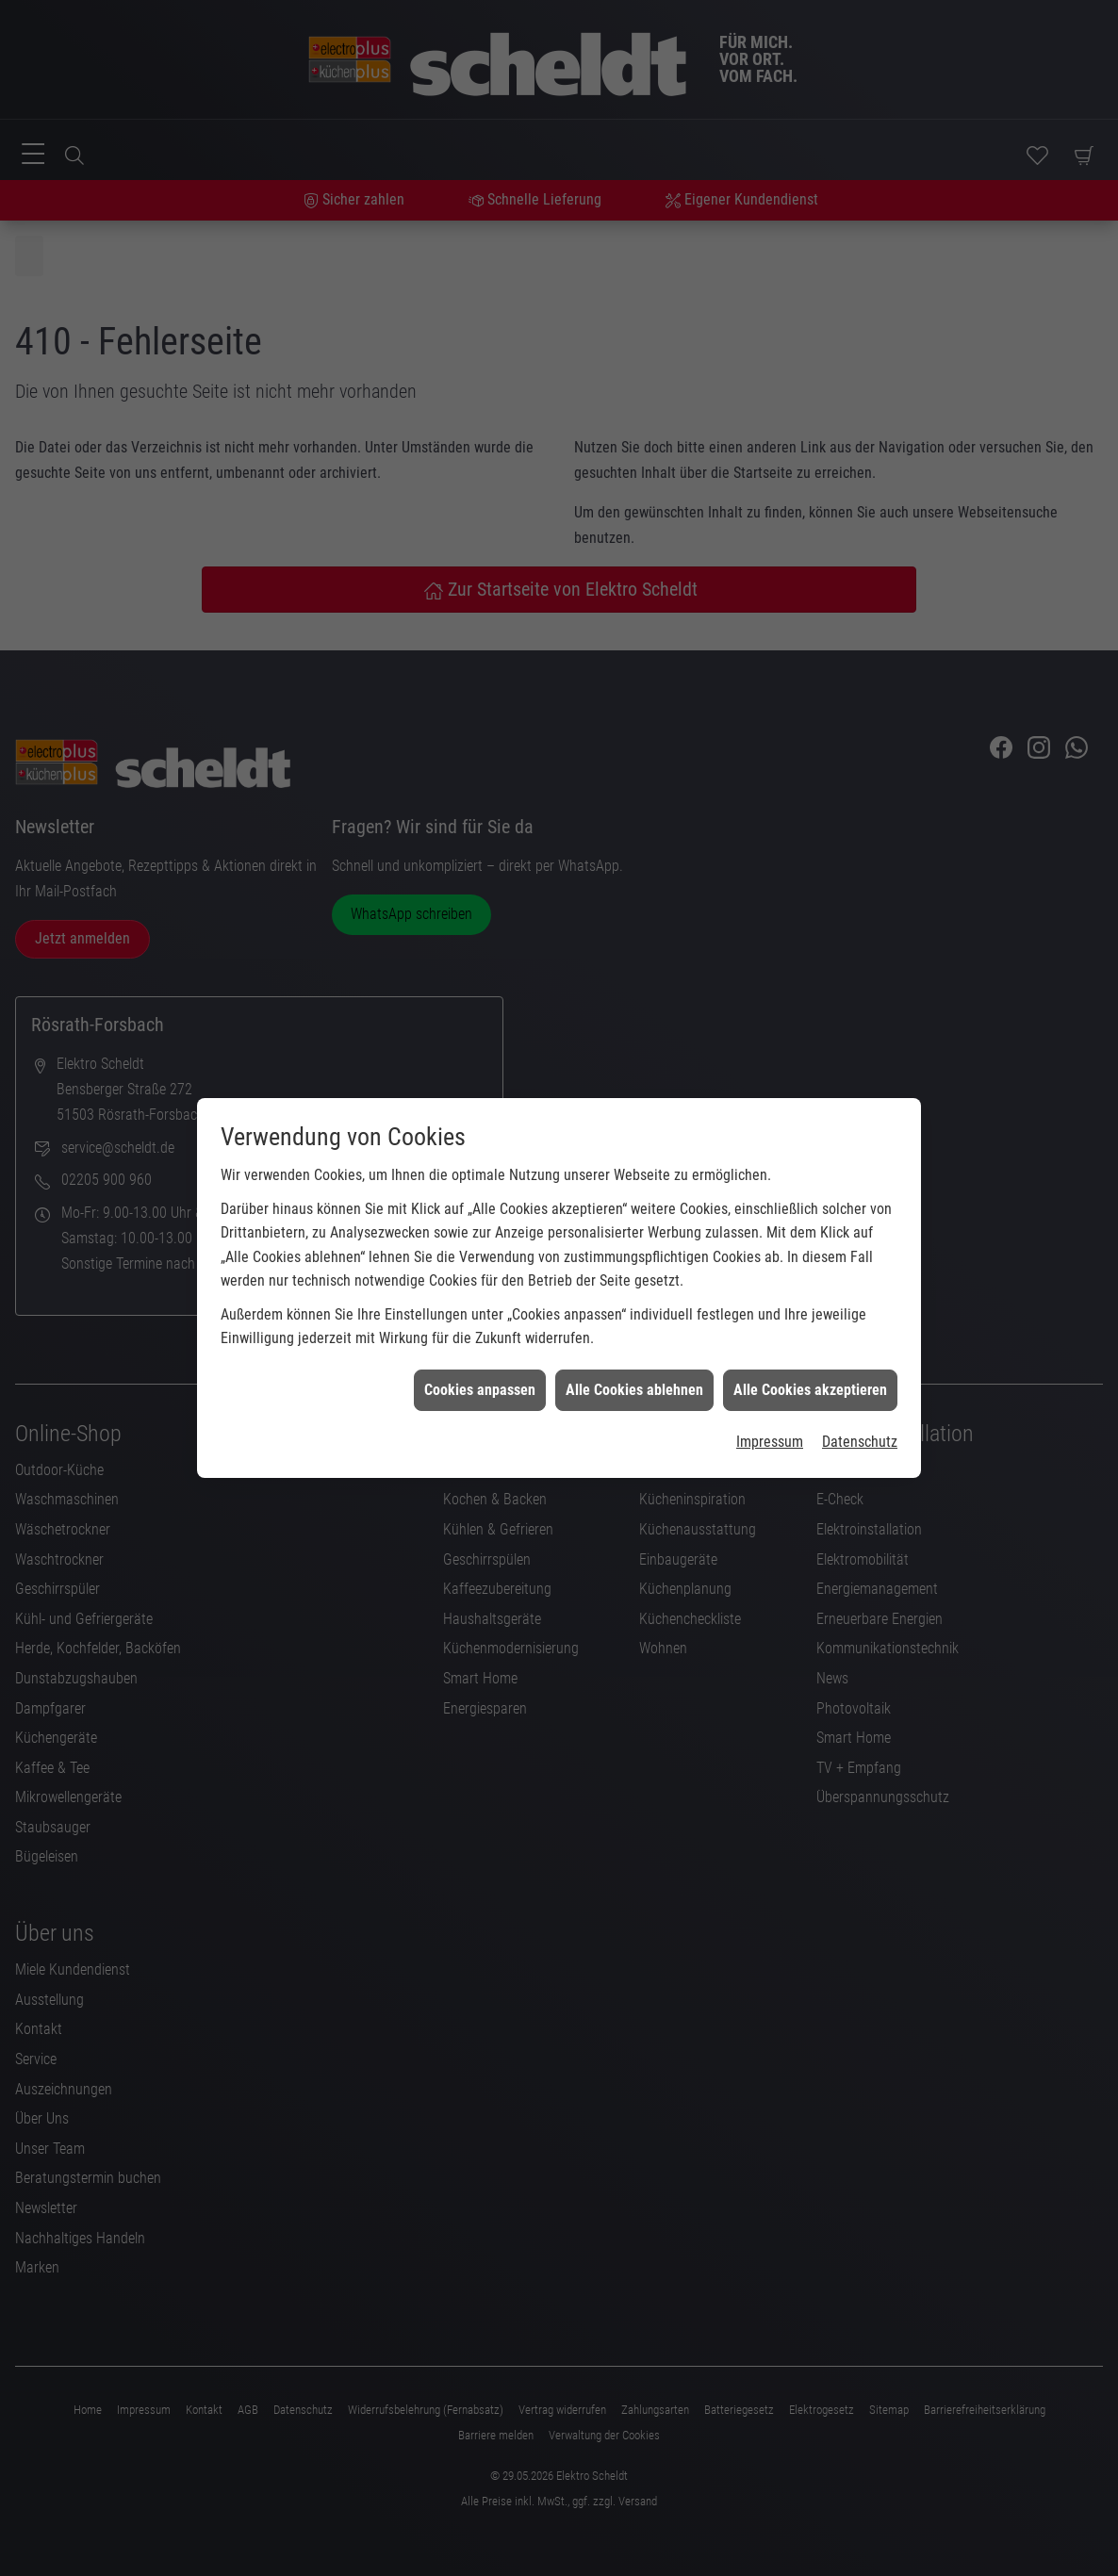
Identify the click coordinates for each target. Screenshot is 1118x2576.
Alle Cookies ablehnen (634, 1337)
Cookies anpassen (479, 1337)
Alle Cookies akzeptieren (810, 1337)
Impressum (769, 1390)
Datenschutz (859, 1390)
